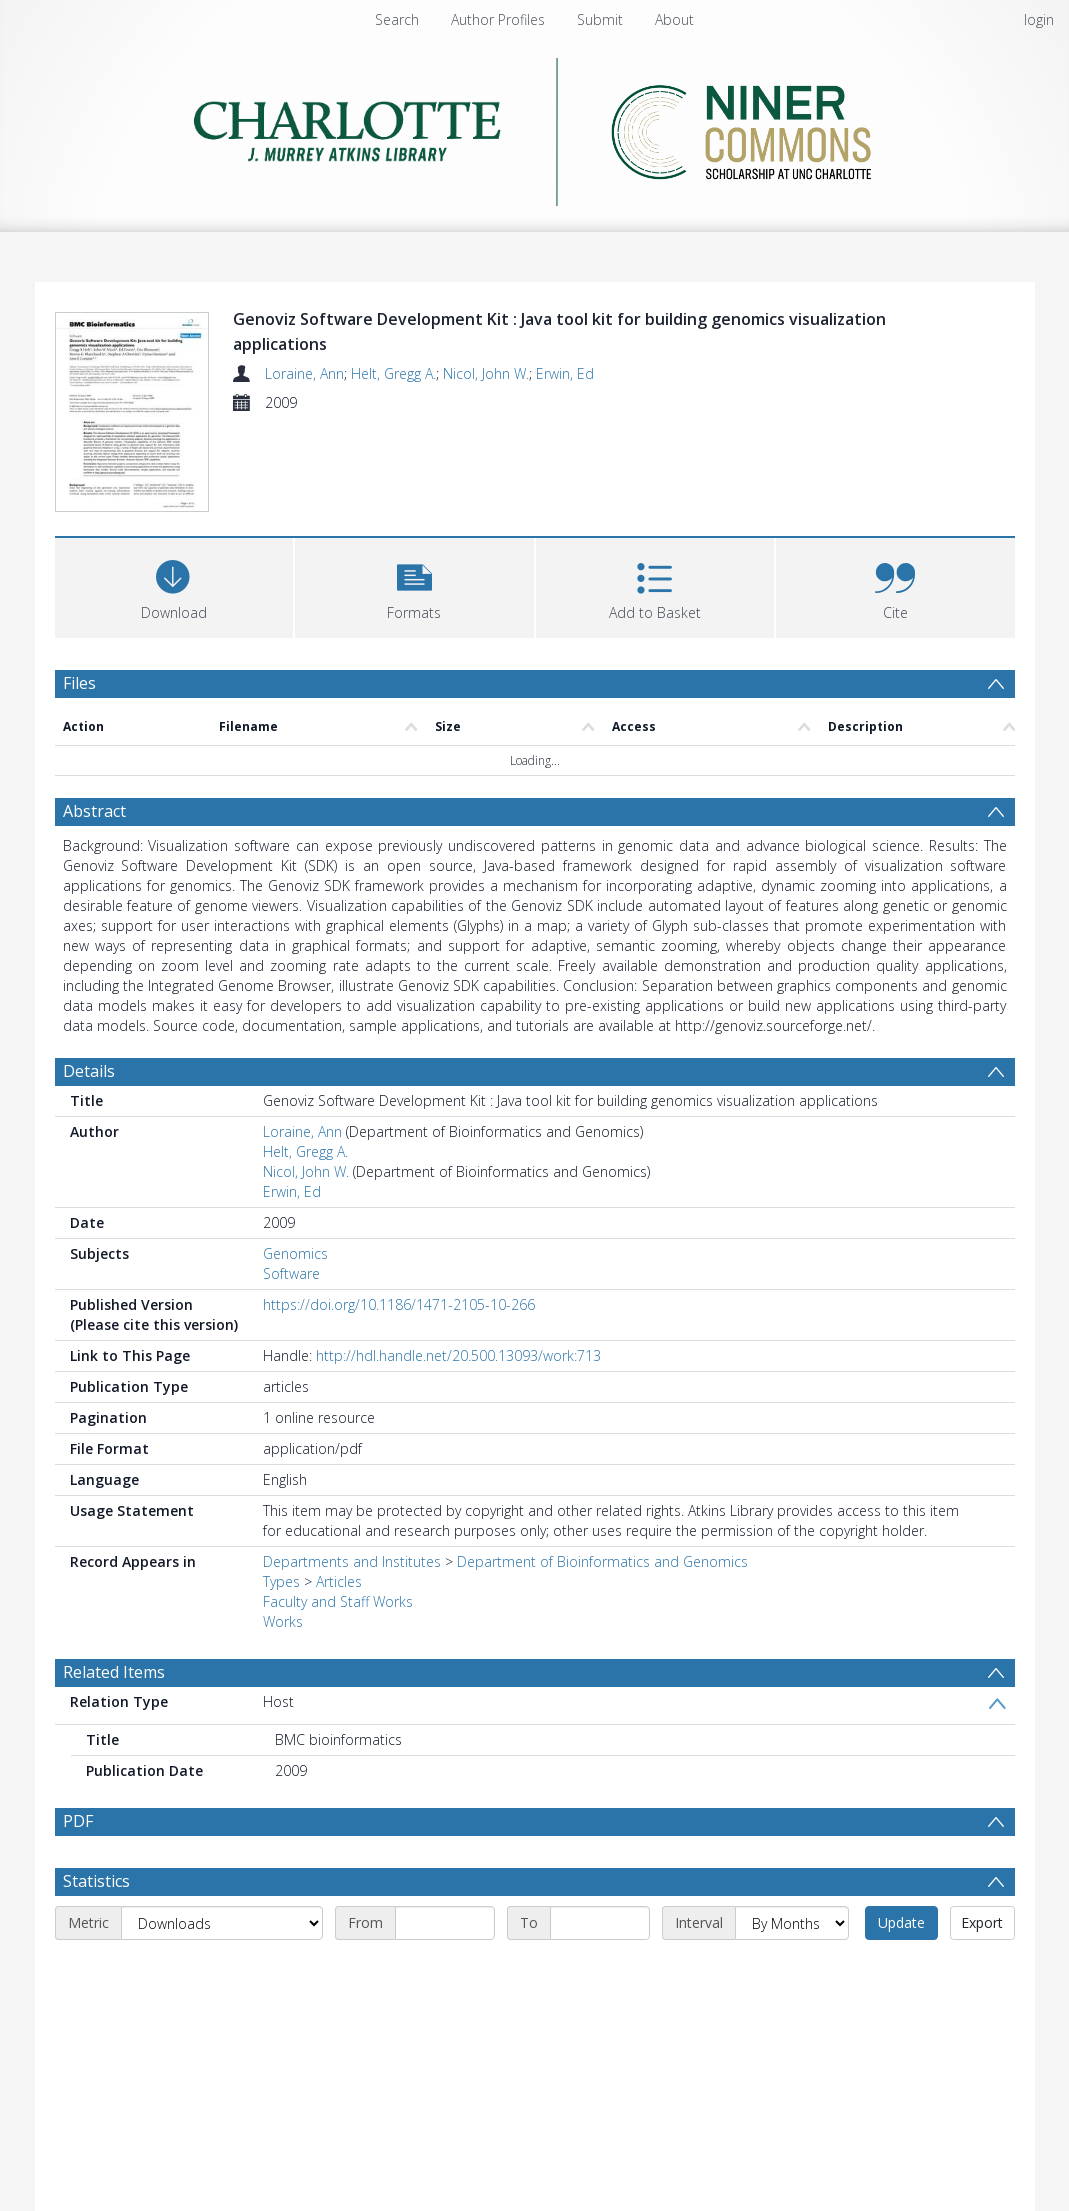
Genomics (295, 1255)
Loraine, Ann (304, 373)
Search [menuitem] (397, 19)
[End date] (600, 1925)
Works (283, 1623)
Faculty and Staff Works (338, 1603)
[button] (414, 587)
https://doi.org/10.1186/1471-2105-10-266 (399, 1306)
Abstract (94, 813)
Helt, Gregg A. (393, 373)
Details (89, 1073)
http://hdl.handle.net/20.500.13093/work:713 (458, 1357)
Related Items (114, 1674)
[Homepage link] (534, 126)
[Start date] (445, 1925)
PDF (78, 1823)
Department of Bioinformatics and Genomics (602, 1563)
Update (901, 1924)
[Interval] (792, 1925)
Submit (600, 19)
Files (79, 685)
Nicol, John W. (486, 373)
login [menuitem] (1039, 19)
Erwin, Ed (565, 373)
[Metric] (222, 1925)
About (674, 19)
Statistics (96, 1883)
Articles (339, 1583)
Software (291, 1275)
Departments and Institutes (352, 1563)
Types (281, 1583)
